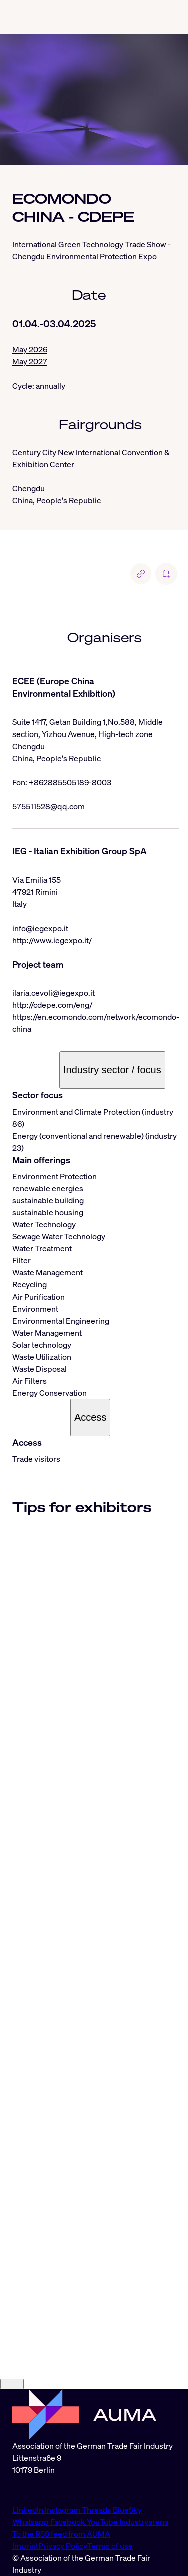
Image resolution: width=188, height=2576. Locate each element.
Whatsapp (31, 2521)
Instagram (63, 2509)
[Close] (12, 2384)
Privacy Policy (62, 2545)
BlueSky (127, 2509)
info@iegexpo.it (40, 928)
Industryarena (143, 2521)
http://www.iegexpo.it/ (52, 940)
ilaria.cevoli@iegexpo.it (53, 992)
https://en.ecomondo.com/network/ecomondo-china (95, 1022)
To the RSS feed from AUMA (61, 2533)
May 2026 (29, 349)
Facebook (68, 2521)
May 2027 (29, 361)
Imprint (25, 2545)
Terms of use (110, 2545)
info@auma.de (37, 2489)
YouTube (103, 2521)
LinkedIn (28, 2509)
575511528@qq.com (48, 806)
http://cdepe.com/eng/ (52, 1004)
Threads (97, 2509)
